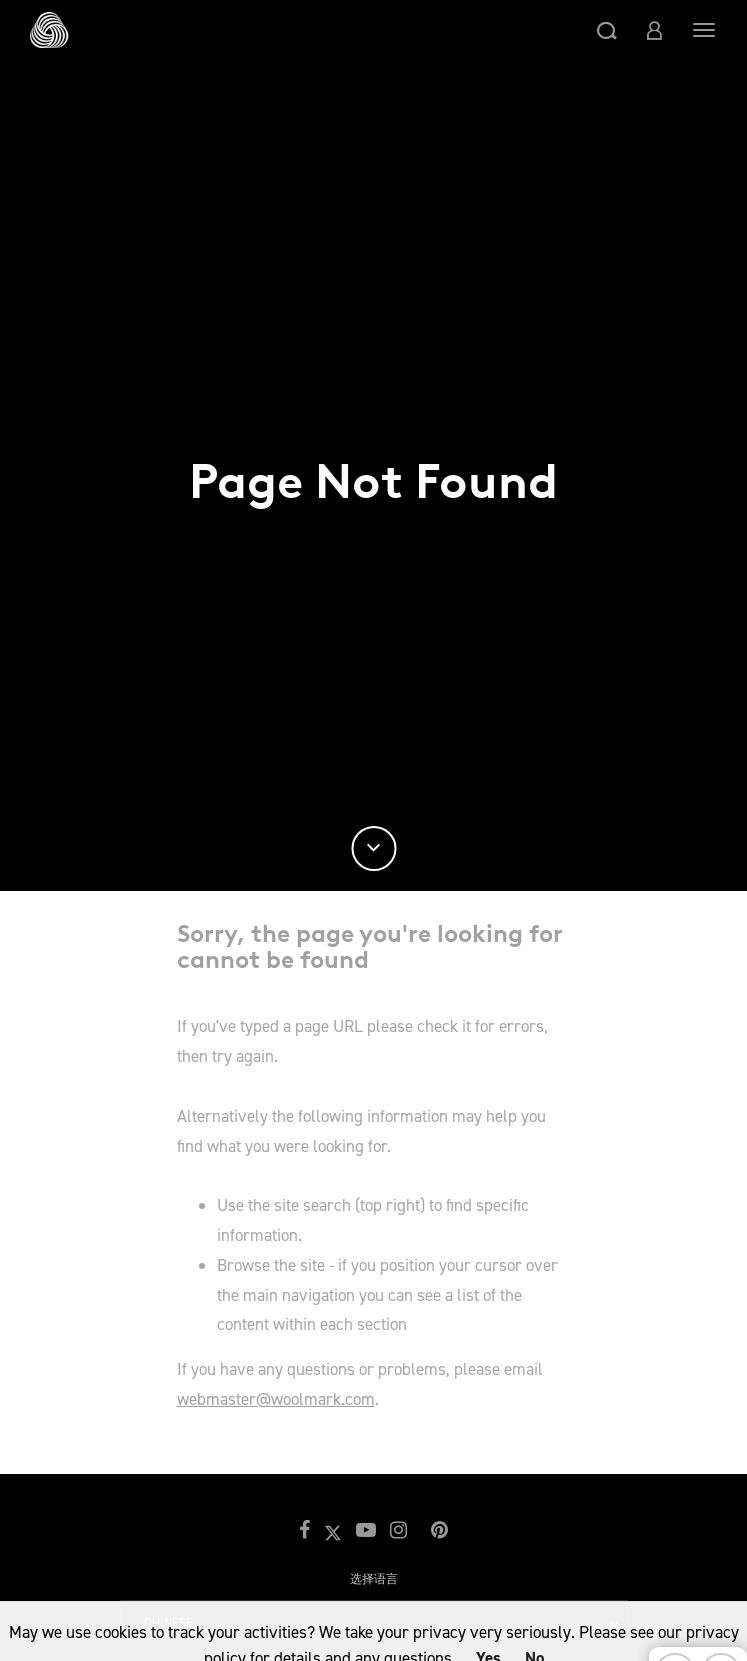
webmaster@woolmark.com (276, 1399)
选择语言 (374, 1579)
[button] (607, 30)
